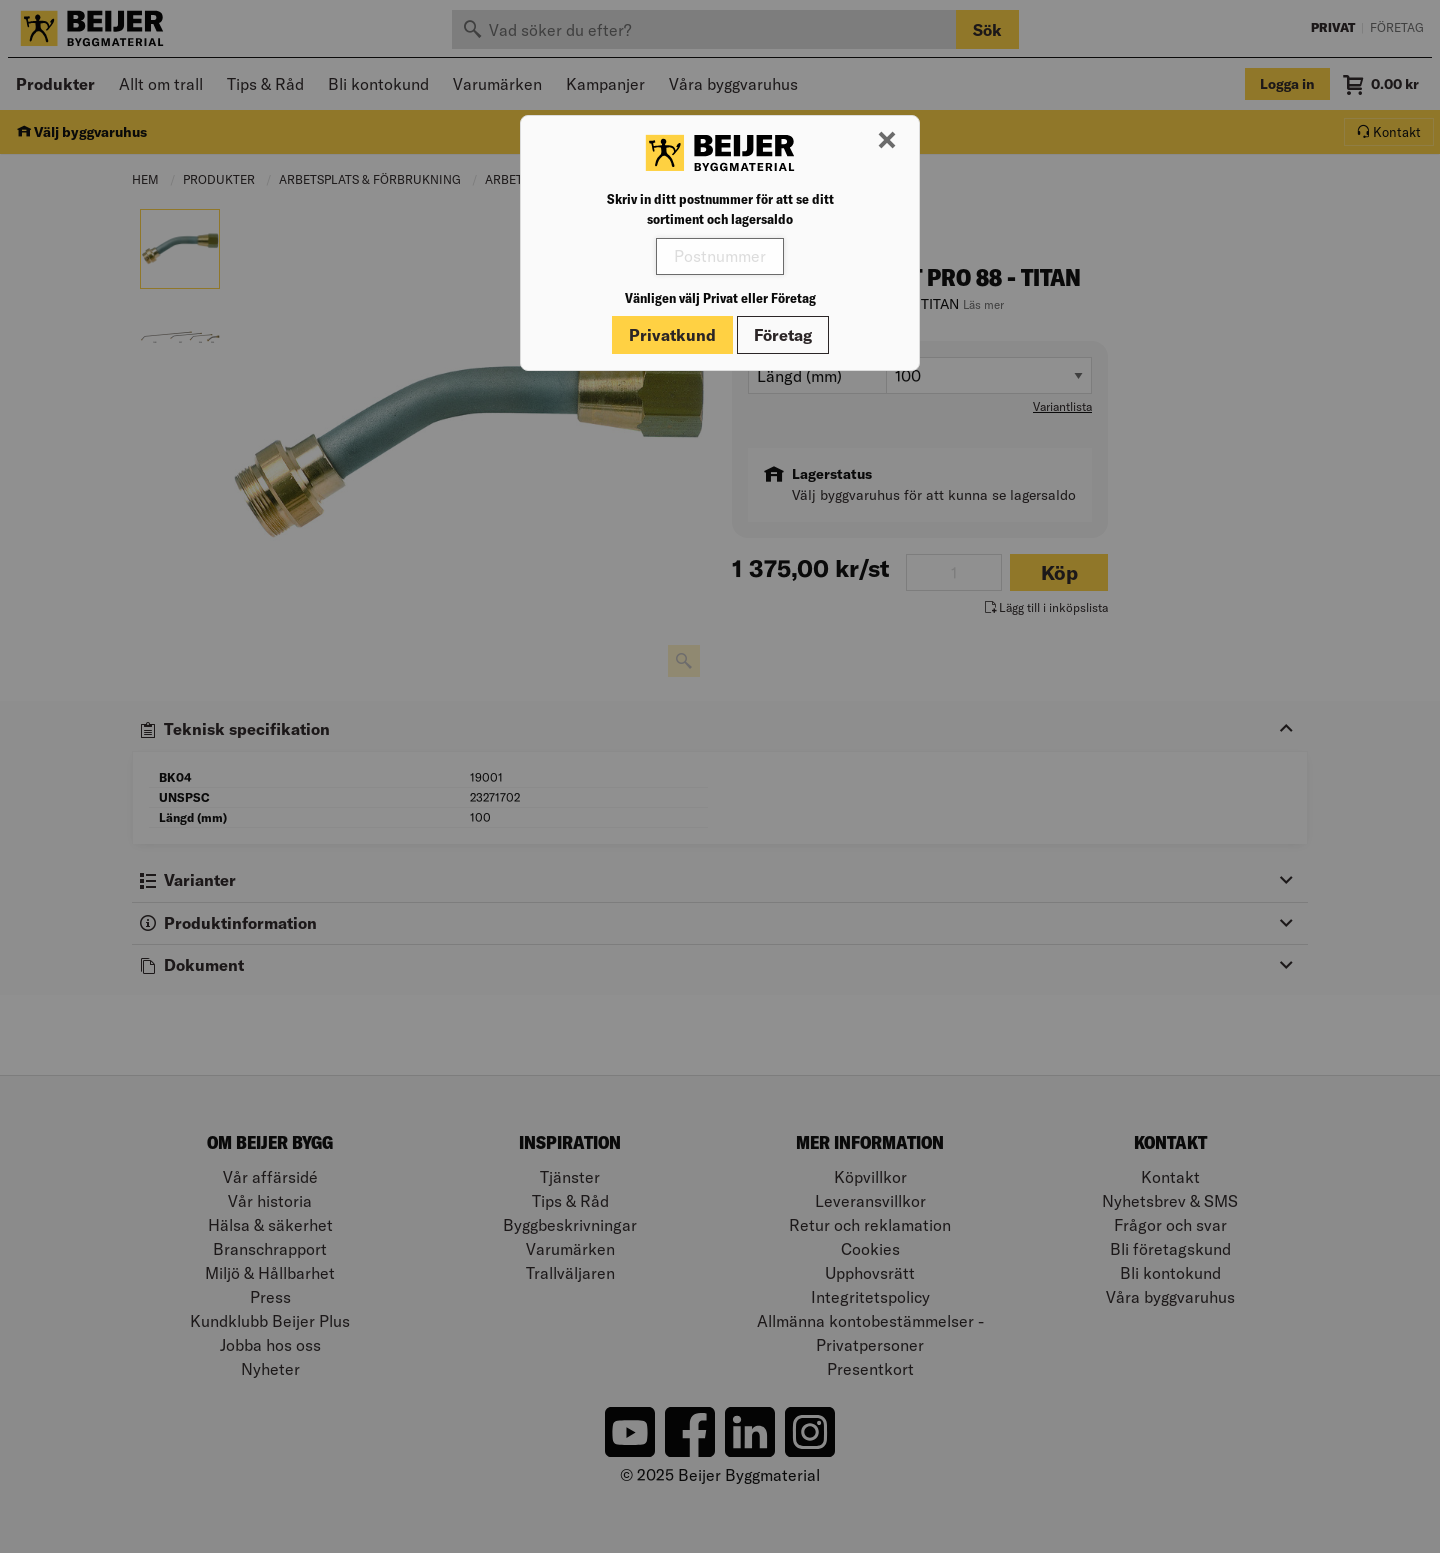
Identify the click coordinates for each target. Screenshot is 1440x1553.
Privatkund (672, 335)
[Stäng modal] (887, 141)
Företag (783, 335)
